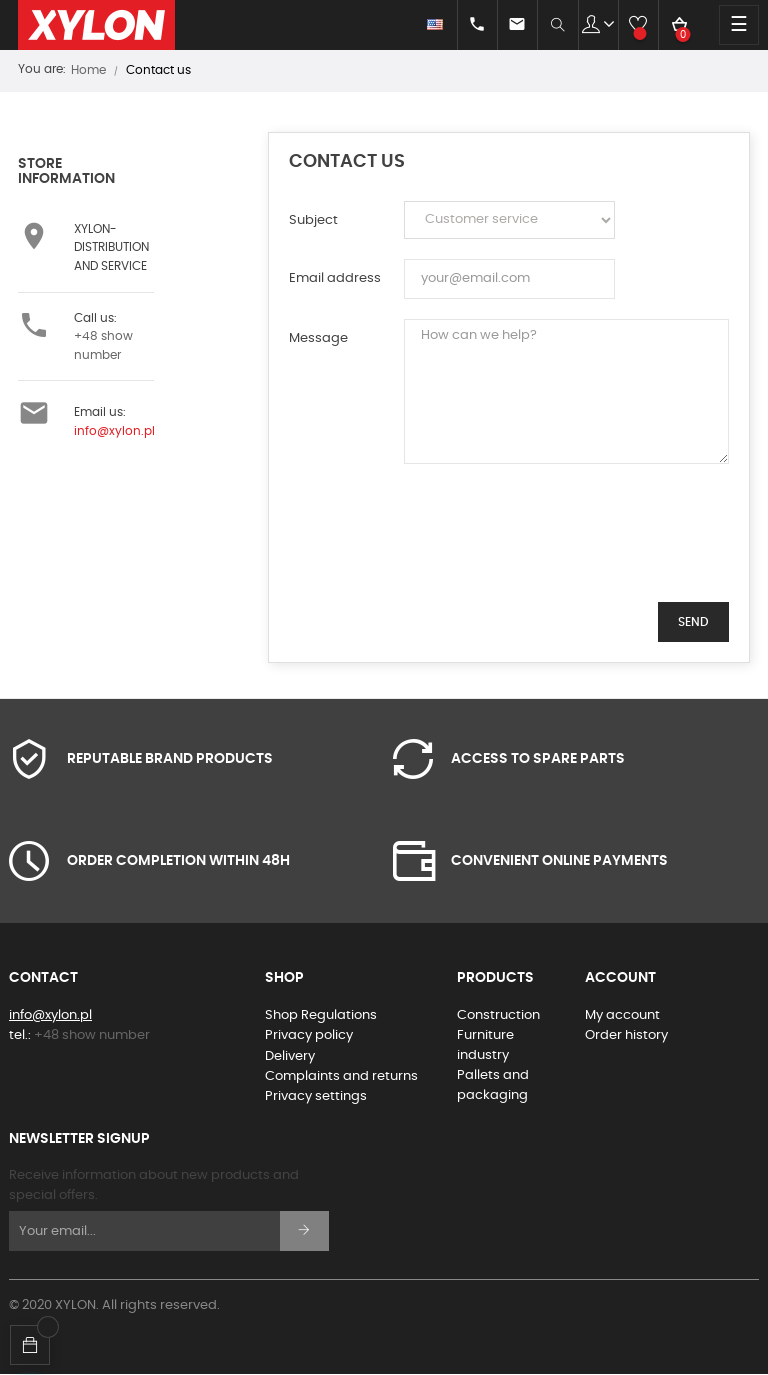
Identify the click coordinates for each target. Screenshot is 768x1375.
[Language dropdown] (417, 25)
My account (622, 1015)
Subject (313, 220)
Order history (626, 1035)
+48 (92, 1035)
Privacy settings (316, 1096)
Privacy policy (309, 1035)
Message (318, 338)
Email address (335, 278)
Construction (498, 1015)
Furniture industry (485, 1045)
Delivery (290, 1056)
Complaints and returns (341, 1076)
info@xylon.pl (114, 431)
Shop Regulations (321, 1015)
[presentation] (556, 543)
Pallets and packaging (493, 1085)
